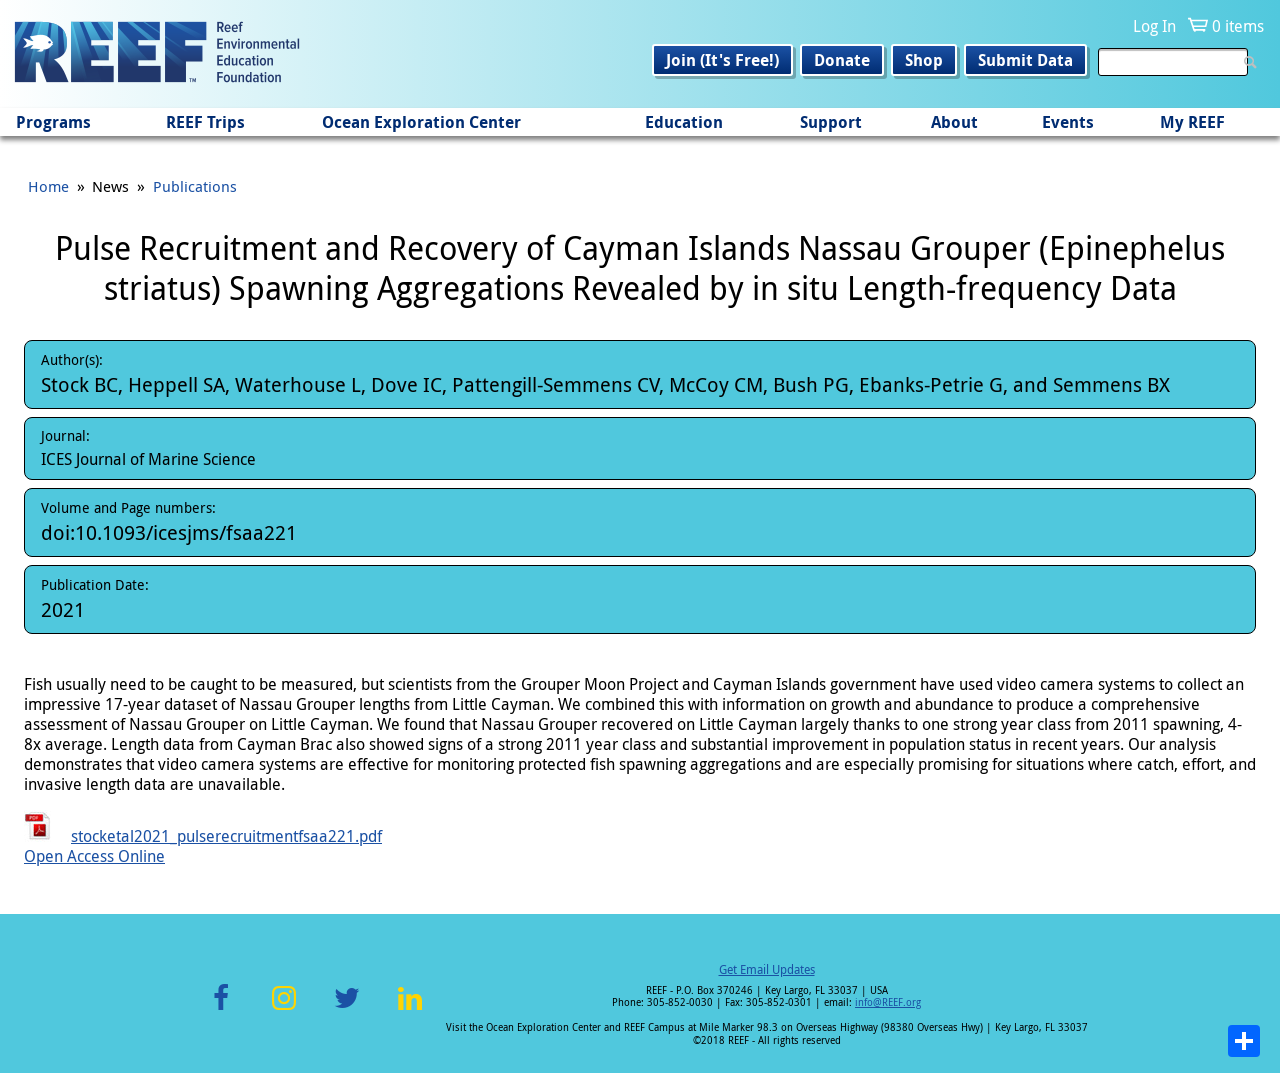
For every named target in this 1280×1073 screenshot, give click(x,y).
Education (684, 122)
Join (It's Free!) (722, 60)
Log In (1154, 26)
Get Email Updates (767, 969)
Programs (53, 122)
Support (831, 122)
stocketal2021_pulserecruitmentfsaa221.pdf (226, 836)
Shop (924, 60)
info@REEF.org (888, 1002)
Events (1068, 122)
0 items (1238, 26)
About (954, 122)
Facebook (221, 1009)
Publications (195, 186)
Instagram (284, 1009)
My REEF (1192, 122)
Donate (842, 60)
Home (48, 186)
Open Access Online (94, 856)
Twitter (347, 1009)
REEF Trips (205, 122)
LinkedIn (409, 1009)
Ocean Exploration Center (421, 122)
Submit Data (1025, 60)
